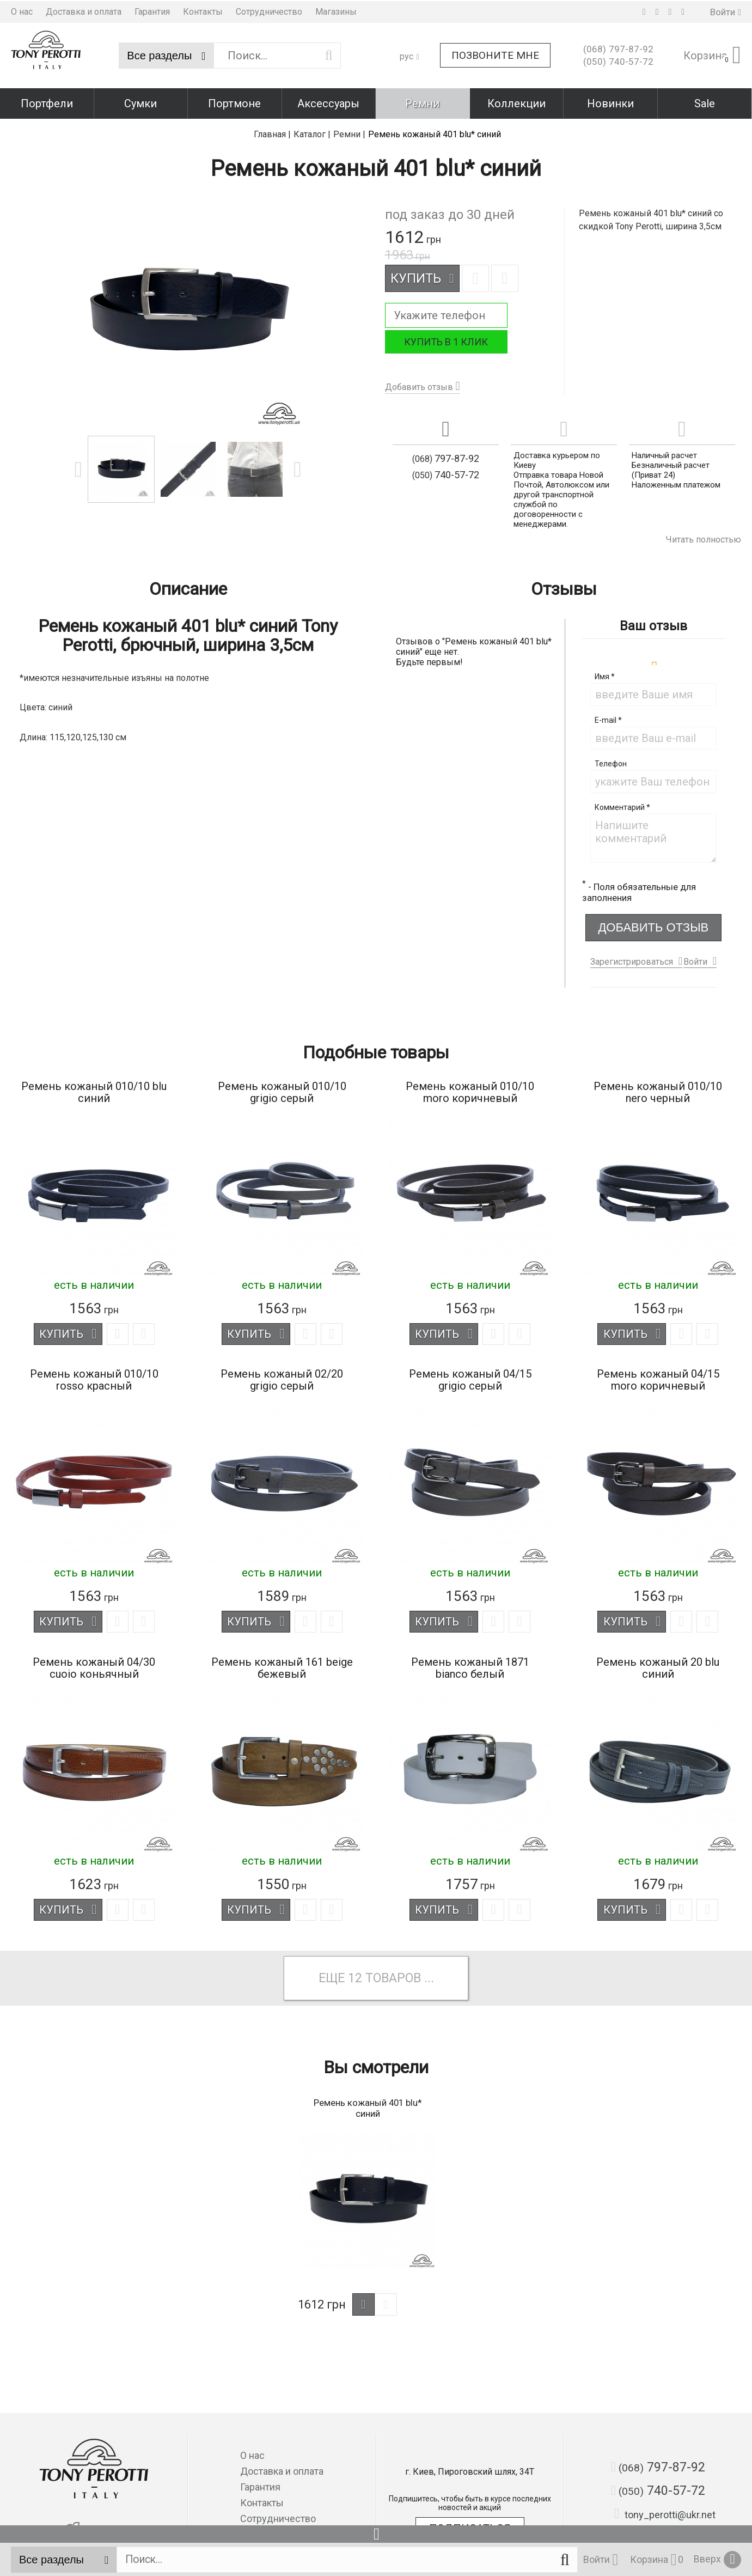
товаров (394, 1977)
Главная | (272, 131)
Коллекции (516, 102)
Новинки (610, 102)
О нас (22, 11)
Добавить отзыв (419, 384)
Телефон (611, 761)
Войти (695, 959)
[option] (121, 466)
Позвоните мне (495, 54)
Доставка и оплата (83, 11)
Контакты (203, 11)
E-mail (608, 717)
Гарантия (152, 11)
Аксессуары (328, 102)
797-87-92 (618, 48)
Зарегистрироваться (631, 959)
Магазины (336, 11)
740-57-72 (618, 61)
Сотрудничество (269, 11)
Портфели (47, 102)
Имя (605, 673)
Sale (704, 102)
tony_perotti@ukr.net (665, 2514)
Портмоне (234, 102)
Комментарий (622, 804)
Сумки (140, 102)
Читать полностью (703, 537)
